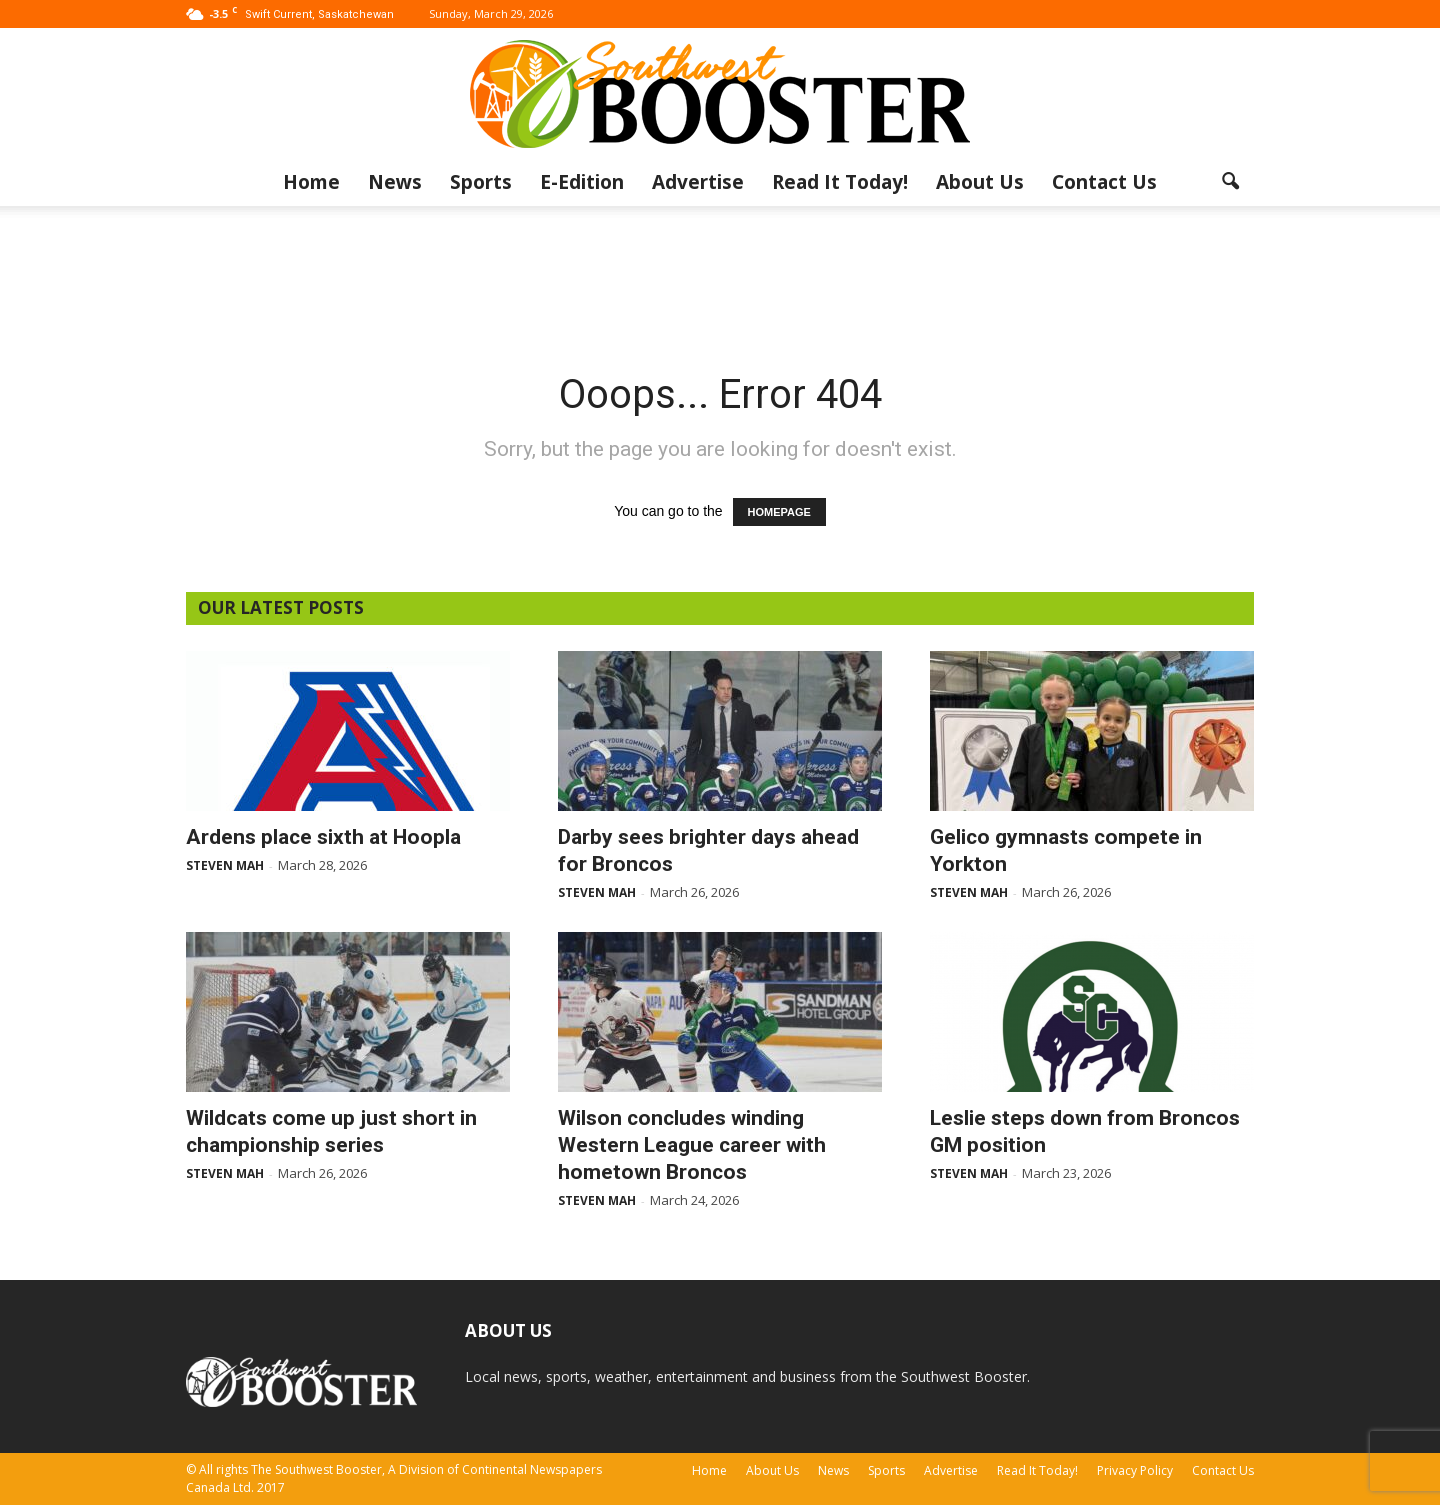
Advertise (698, 182)
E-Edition (582, 182)
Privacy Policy (1135, 1470)
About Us (980, 182)
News (395, 182)
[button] (1230, 182)
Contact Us (1104, 182)
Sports (481, 182)
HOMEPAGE (779, 512)
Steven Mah (225, 865)
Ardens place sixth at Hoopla (323, 837)
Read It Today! (840, 182)
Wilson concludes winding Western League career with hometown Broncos (692, 1145)
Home (311, 182)
